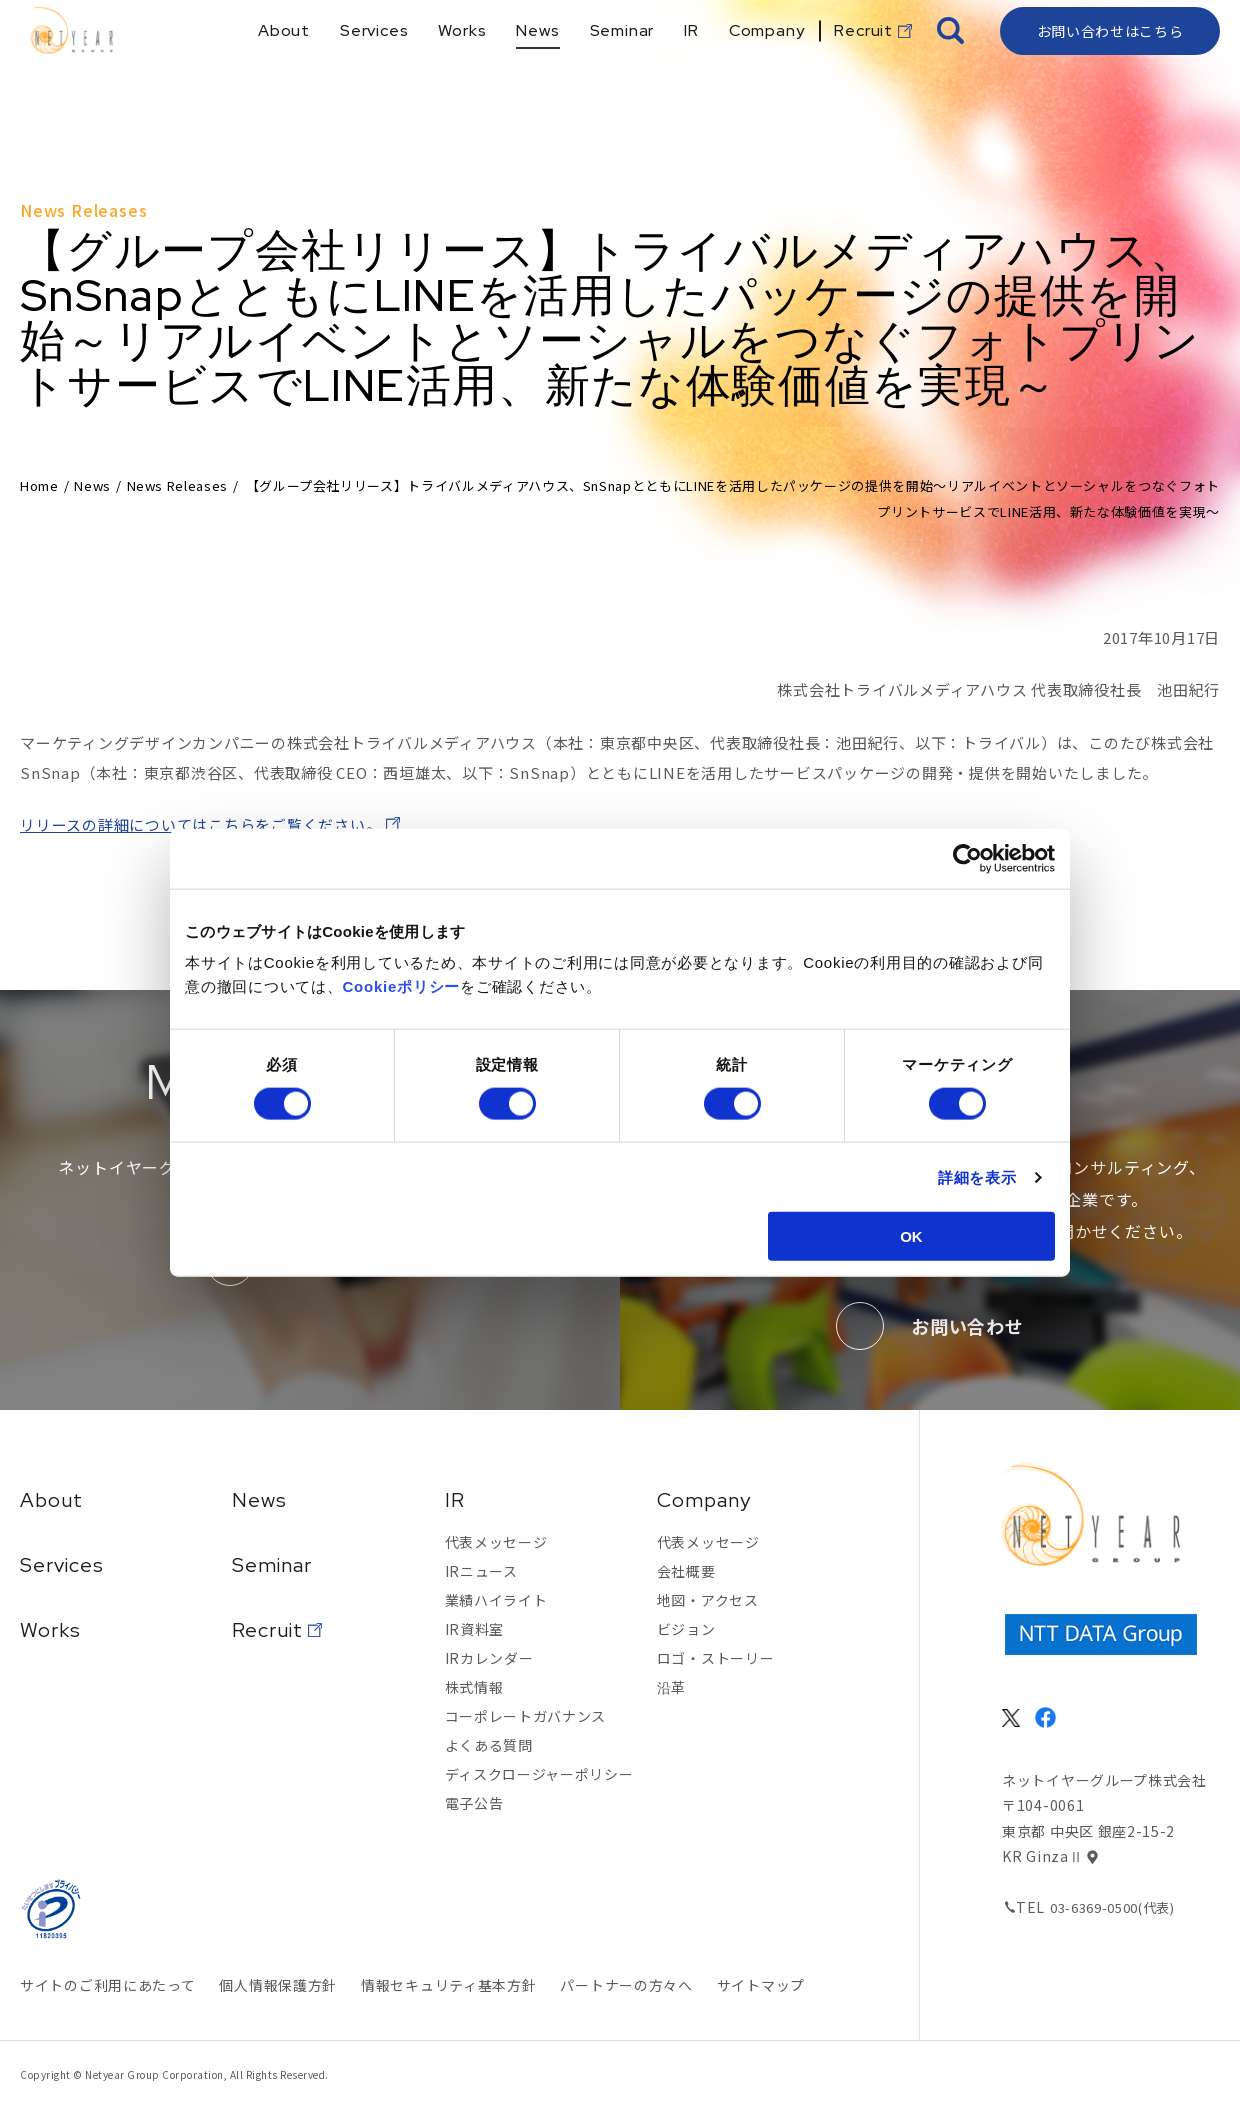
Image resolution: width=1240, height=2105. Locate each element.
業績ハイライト (496, 1600)
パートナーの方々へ (626, 1985)
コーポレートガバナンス (526, 1716)
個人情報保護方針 (278, 1985)
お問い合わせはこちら (1110, 65)
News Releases (177, 485)
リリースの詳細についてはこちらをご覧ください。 (200, 824)
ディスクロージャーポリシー (539, 1774)
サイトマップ (761, 1985)
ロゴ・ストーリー (716, 1658)
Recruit (267, 1630)
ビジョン (686, 1629)
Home (39, 485)
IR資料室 (475, 1629)
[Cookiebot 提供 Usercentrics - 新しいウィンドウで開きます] (967, 858)
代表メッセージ (496, 1542)
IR (455, 1500)
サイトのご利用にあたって (107, 1985)
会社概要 (686, 1571)
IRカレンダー (489, 1658)
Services (62, 1565)
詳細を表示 (977, 1176)
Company (704, 1500)
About (51, 1500)
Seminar (272, 1565)
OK (911, 1236)
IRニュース (481, 1571)
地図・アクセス (708, 1600)
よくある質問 (489, 1745)
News (92, 485)
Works (50, 1630)
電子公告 (474, 1803)
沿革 (671, 1687)
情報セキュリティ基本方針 (448, 1985)
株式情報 (474, 1687)
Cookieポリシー (402, 986)
